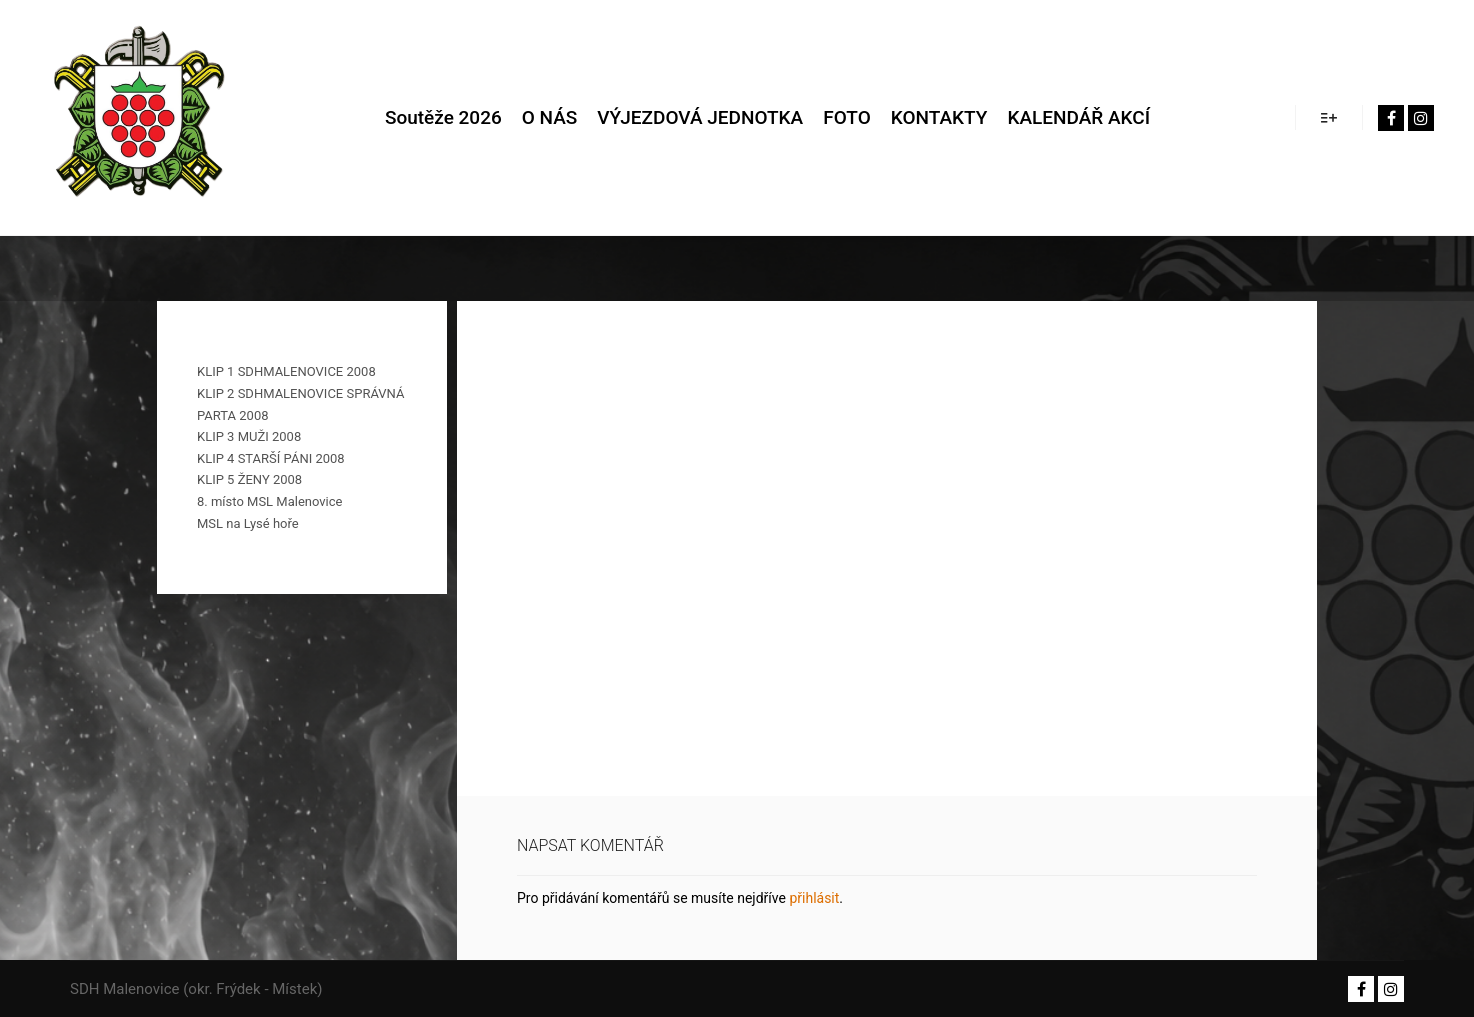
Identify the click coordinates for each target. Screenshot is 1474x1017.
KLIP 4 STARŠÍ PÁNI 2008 (271, 458)
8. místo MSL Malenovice (269, 501)
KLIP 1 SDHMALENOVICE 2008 (286, 371)
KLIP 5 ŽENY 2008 (249, 479)
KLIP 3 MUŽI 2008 (249, 436)
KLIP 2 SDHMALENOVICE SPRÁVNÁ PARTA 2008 (300, 404)
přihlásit (814, 898)
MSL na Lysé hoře (248, 523)
